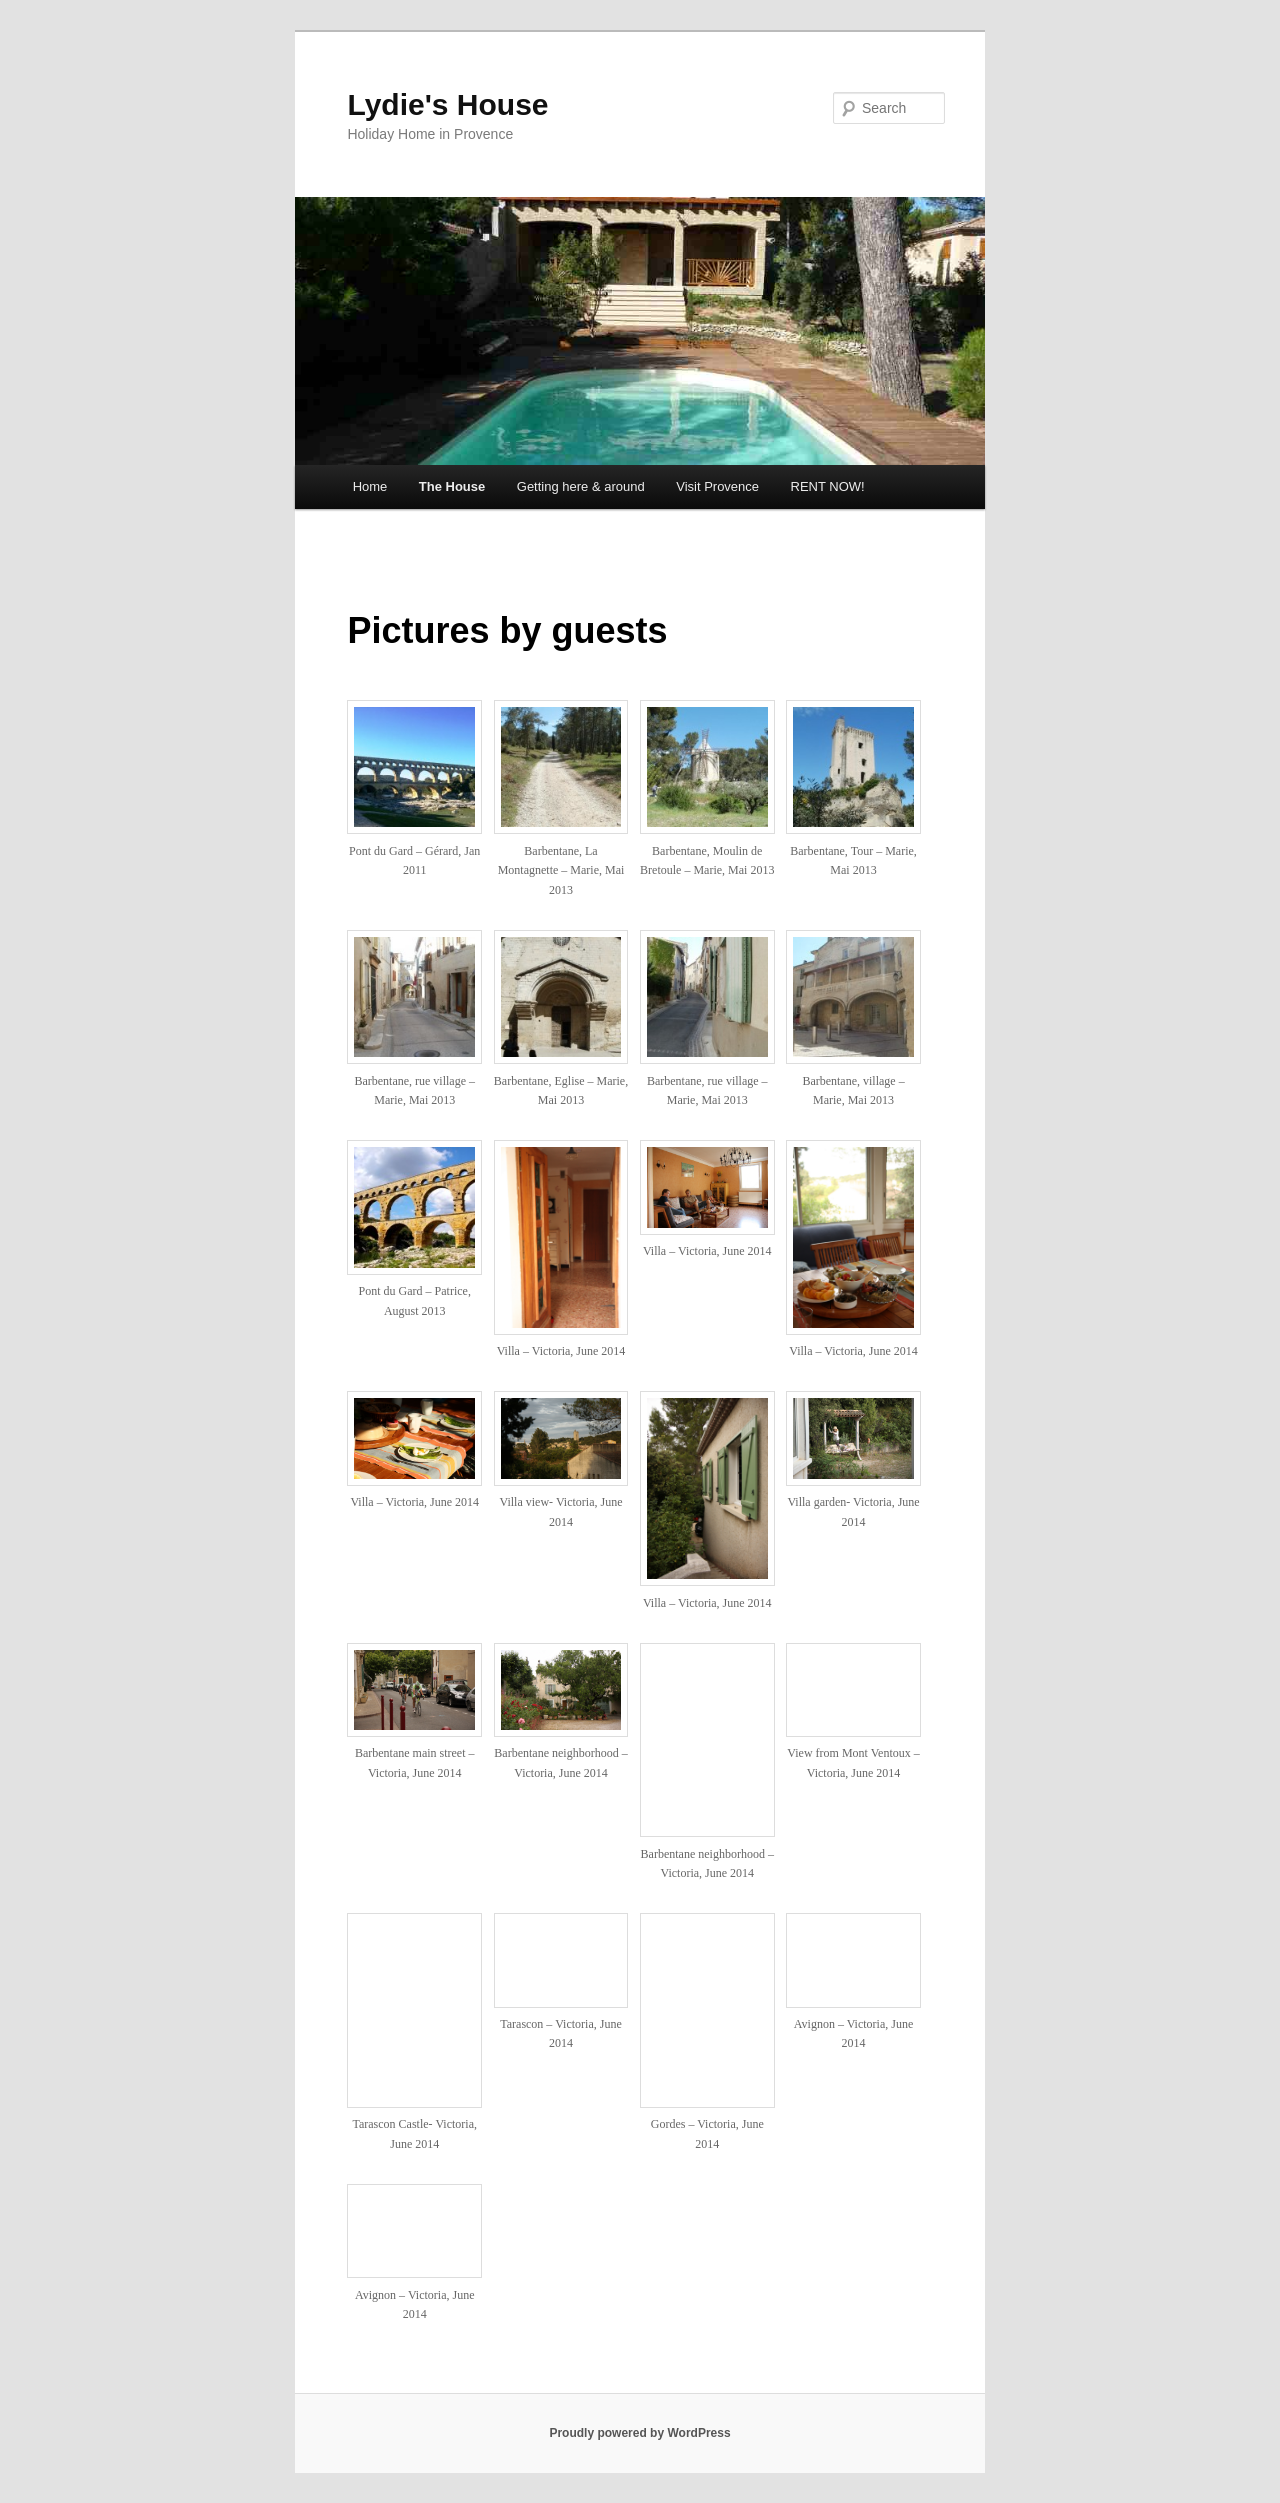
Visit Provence (717, 486)
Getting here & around (581, 486)
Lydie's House (447, 104)
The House (452, 486)
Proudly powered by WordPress (639, 2433)
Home (370, 486)
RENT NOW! (828, 486)
